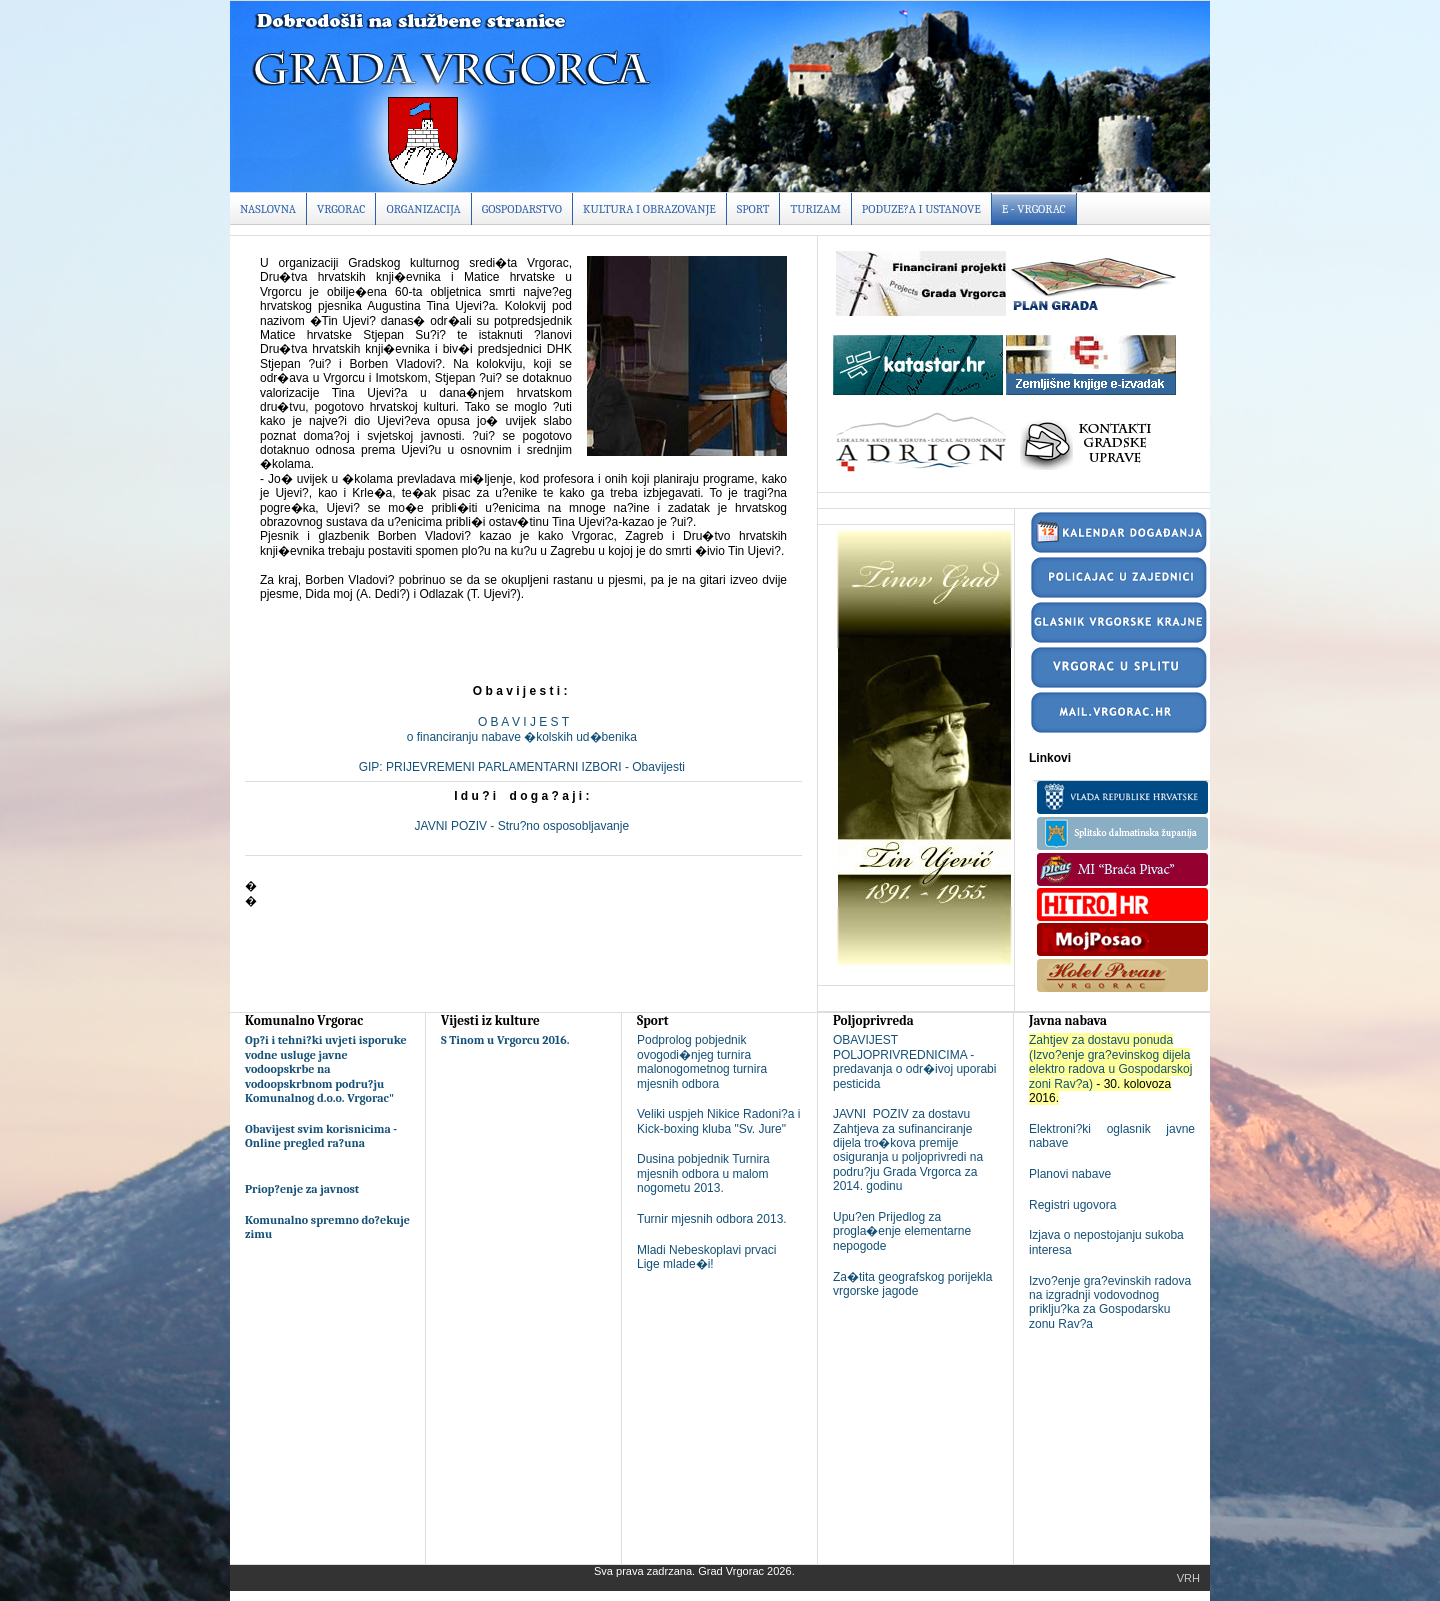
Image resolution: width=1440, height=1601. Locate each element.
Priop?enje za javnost (302, 1189)
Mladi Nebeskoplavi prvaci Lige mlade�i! (706, 1257)
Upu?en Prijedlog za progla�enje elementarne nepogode (902, 1231)
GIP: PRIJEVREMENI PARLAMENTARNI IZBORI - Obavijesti (524, 767)
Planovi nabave (1070, 1174)
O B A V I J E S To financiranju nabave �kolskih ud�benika (523, 729)
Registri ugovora (1072, 1205)
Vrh (1188, 1578)
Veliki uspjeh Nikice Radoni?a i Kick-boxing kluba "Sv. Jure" (718, 1121)
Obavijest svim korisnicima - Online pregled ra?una (321, 1136)
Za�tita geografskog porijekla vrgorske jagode (912, 1284)
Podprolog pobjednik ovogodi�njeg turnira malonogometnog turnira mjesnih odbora (702, 1061)
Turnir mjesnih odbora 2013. (712, 1219)
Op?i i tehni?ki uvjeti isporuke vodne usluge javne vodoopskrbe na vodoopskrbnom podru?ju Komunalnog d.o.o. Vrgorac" (326, 1069)
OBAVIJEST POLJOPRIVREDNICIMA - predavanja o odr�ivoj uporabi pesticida (914, 1061)
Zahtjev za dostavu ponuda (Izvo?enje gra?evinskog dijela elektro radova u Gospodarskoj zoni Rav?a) (1110, 1061)
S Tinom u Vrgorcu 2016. (505, 1040)
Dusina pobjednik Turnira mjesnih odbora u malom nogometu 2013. (703, 1173)
